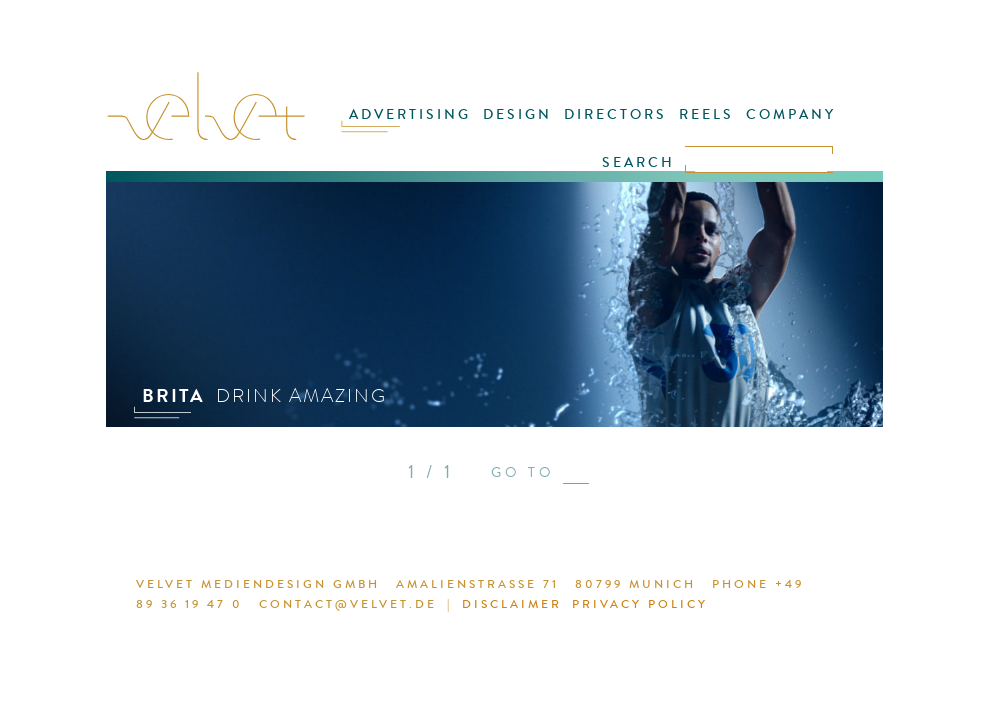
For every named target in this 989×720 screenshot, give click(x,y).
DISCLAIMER (512, 604)
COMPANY (791, 114)
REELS (706, 114)
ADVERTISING (410, 114)
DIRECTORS (615, 114)
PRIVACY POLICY (640, 604)
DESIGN (517, 114)
